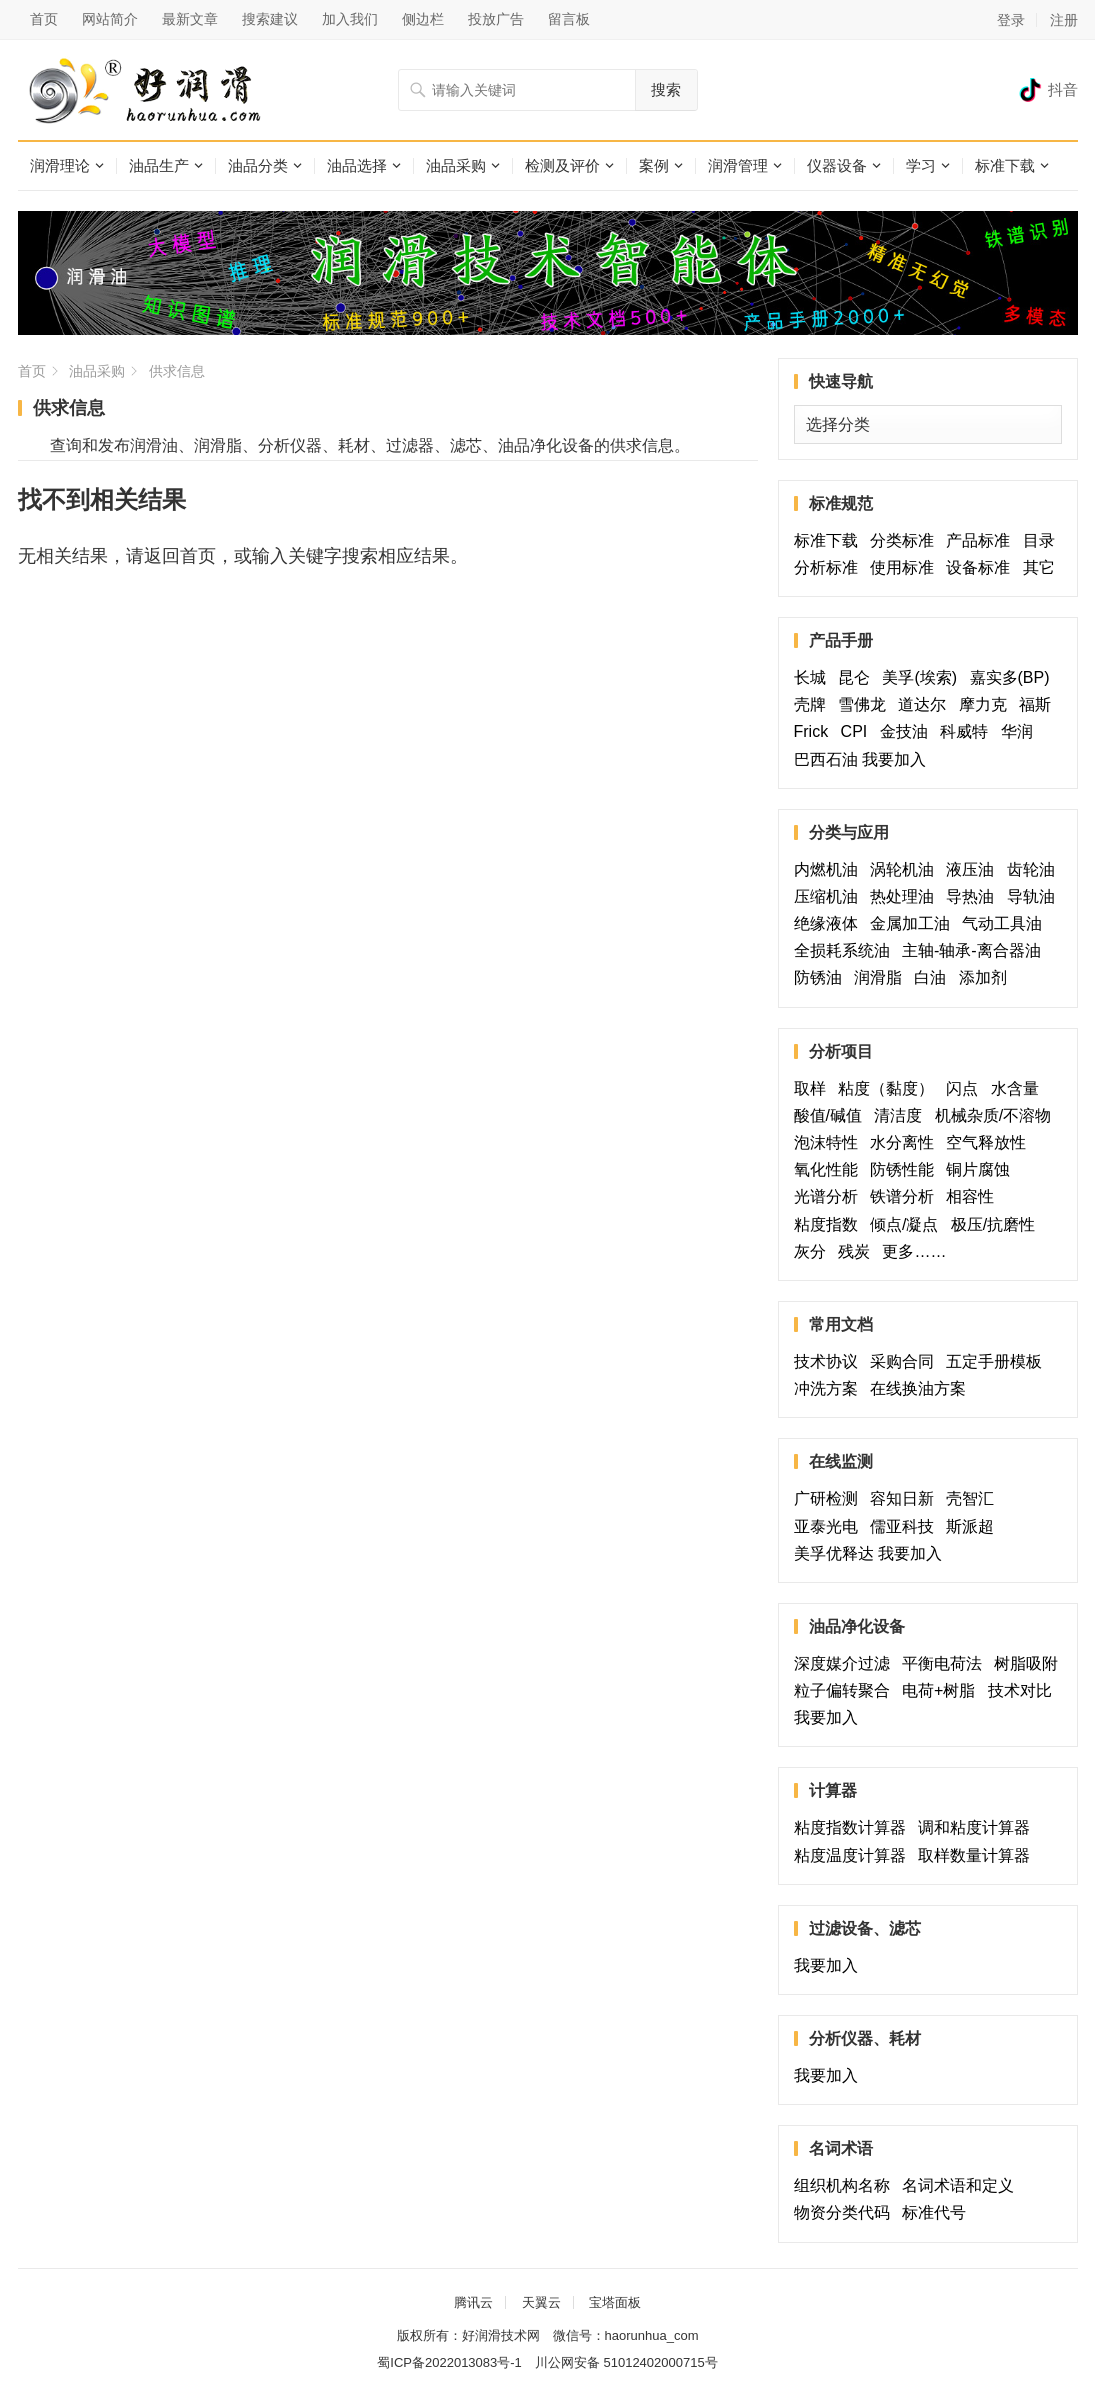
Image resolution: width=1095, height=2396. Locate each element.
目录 (1039, 540)
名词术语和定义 (962, 2185)
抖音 (1063, 89)
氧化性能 (830, 1169)
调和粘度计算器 (978, 1827)
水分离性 (906, 1142)
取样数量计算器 (978, 1855)
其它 (1039, 567)
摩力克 (987, 704)
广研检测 (830, 1498)
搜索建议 (270, 19)
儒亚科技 (906, 1526)
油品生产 (159, 165)
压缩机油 (830, 896)
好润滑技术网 (501, 2335)
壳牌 (814, 704)
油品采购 (456, 165)
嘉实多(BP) (1014, 677)
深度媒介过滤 (846, 1663)
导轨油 (1031, 896)
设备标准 (982, 567)
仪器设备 (837, 165)
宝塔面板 (615, 2302)
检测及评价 (562, 165)
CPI (858, 731)
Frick (815, 731)
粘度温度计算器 (854, 1855)
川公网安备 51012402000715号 (626, 2362)
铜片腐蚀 (978, 1169)
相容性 (970, 1196)
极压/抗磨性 (993, 1224)
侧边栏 (423, 19)
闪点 (966, 1088)
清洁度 (902, 1115)
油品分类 (258, 165)
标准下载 (1005, 165)
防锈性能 (906, 1169)
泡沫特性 (830, 1142)
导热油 (974, 896)
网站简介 (110, 19)
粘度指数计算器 (854, 1827)
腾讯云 (473, 2302)
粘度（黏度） (890, 1088)
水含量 (1019, 1088)
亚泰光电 (830, 1526)
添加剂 (983, 977)
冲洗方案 (830, 1388)
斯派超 (970, 1526)
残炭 (858, 1251)
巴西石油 (826, 759)
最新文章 (190, 19)
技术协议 (830, 1361)
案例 (654, 165)
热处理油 (906, 896)
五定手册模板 (998, 1361)
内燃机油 (830, 869)
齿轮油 (1031, 869)
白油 (934, 977)
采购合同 (906, 1361)
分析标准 (830, 567)
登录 (1011, 20)
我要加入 (894, 759)
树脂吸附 (1026, 1663)
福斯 (1039, 704)
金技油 (908, 731)
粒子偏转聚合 (846, 1690)
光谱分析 (830, 1196)
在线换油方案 (918, 1388)
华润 (1017, 731)
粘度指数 (830, 1224)
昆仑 (858, 677)
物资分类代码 (846, 2212)
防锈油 (822, 977)
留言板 (569, 19)
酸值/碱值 (832, 1115)
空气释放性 (986, 1142)
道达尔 (926, 704)
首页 (44, 19)
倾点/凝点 (908, 1224)
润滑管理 (738, 165)
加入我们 (350, 19)
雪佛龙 (866, 704)
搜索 (666, 89)
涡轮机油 (906, 869)
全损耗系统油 (846, 950)
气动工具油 (1006, 923)
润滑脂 (882, 977)
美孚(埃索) (923, 677)
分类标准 (906, 540)
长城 (814, 677)
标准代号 (938, 2212)
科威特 (968, 731)
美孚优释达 (834, 1553)
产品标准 (982, 540)
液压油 (974, 869)
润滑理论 (60, 165)
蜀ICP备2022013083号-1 (449, 2362)
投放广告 (496, 19)
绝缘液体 (830, 923)
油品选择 (357, 165)
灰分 (814, 1251)
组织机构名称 (846, 2185)
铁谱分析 (906, 1196)
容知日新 (906, 1498)
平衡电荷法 (946, 1663)
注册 (1064, 20)
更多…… (918, 1251)
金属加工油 (914, 923)
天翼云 (541, 2302)
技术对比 (1024, 1690)
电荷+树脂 (942, 1690)
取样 (814, 1088)
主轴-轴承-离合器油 (975, 950)
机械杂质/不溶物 (993, 1115)
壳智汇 (982, 1498)
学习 (921, 165)
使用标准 (906, 567)
